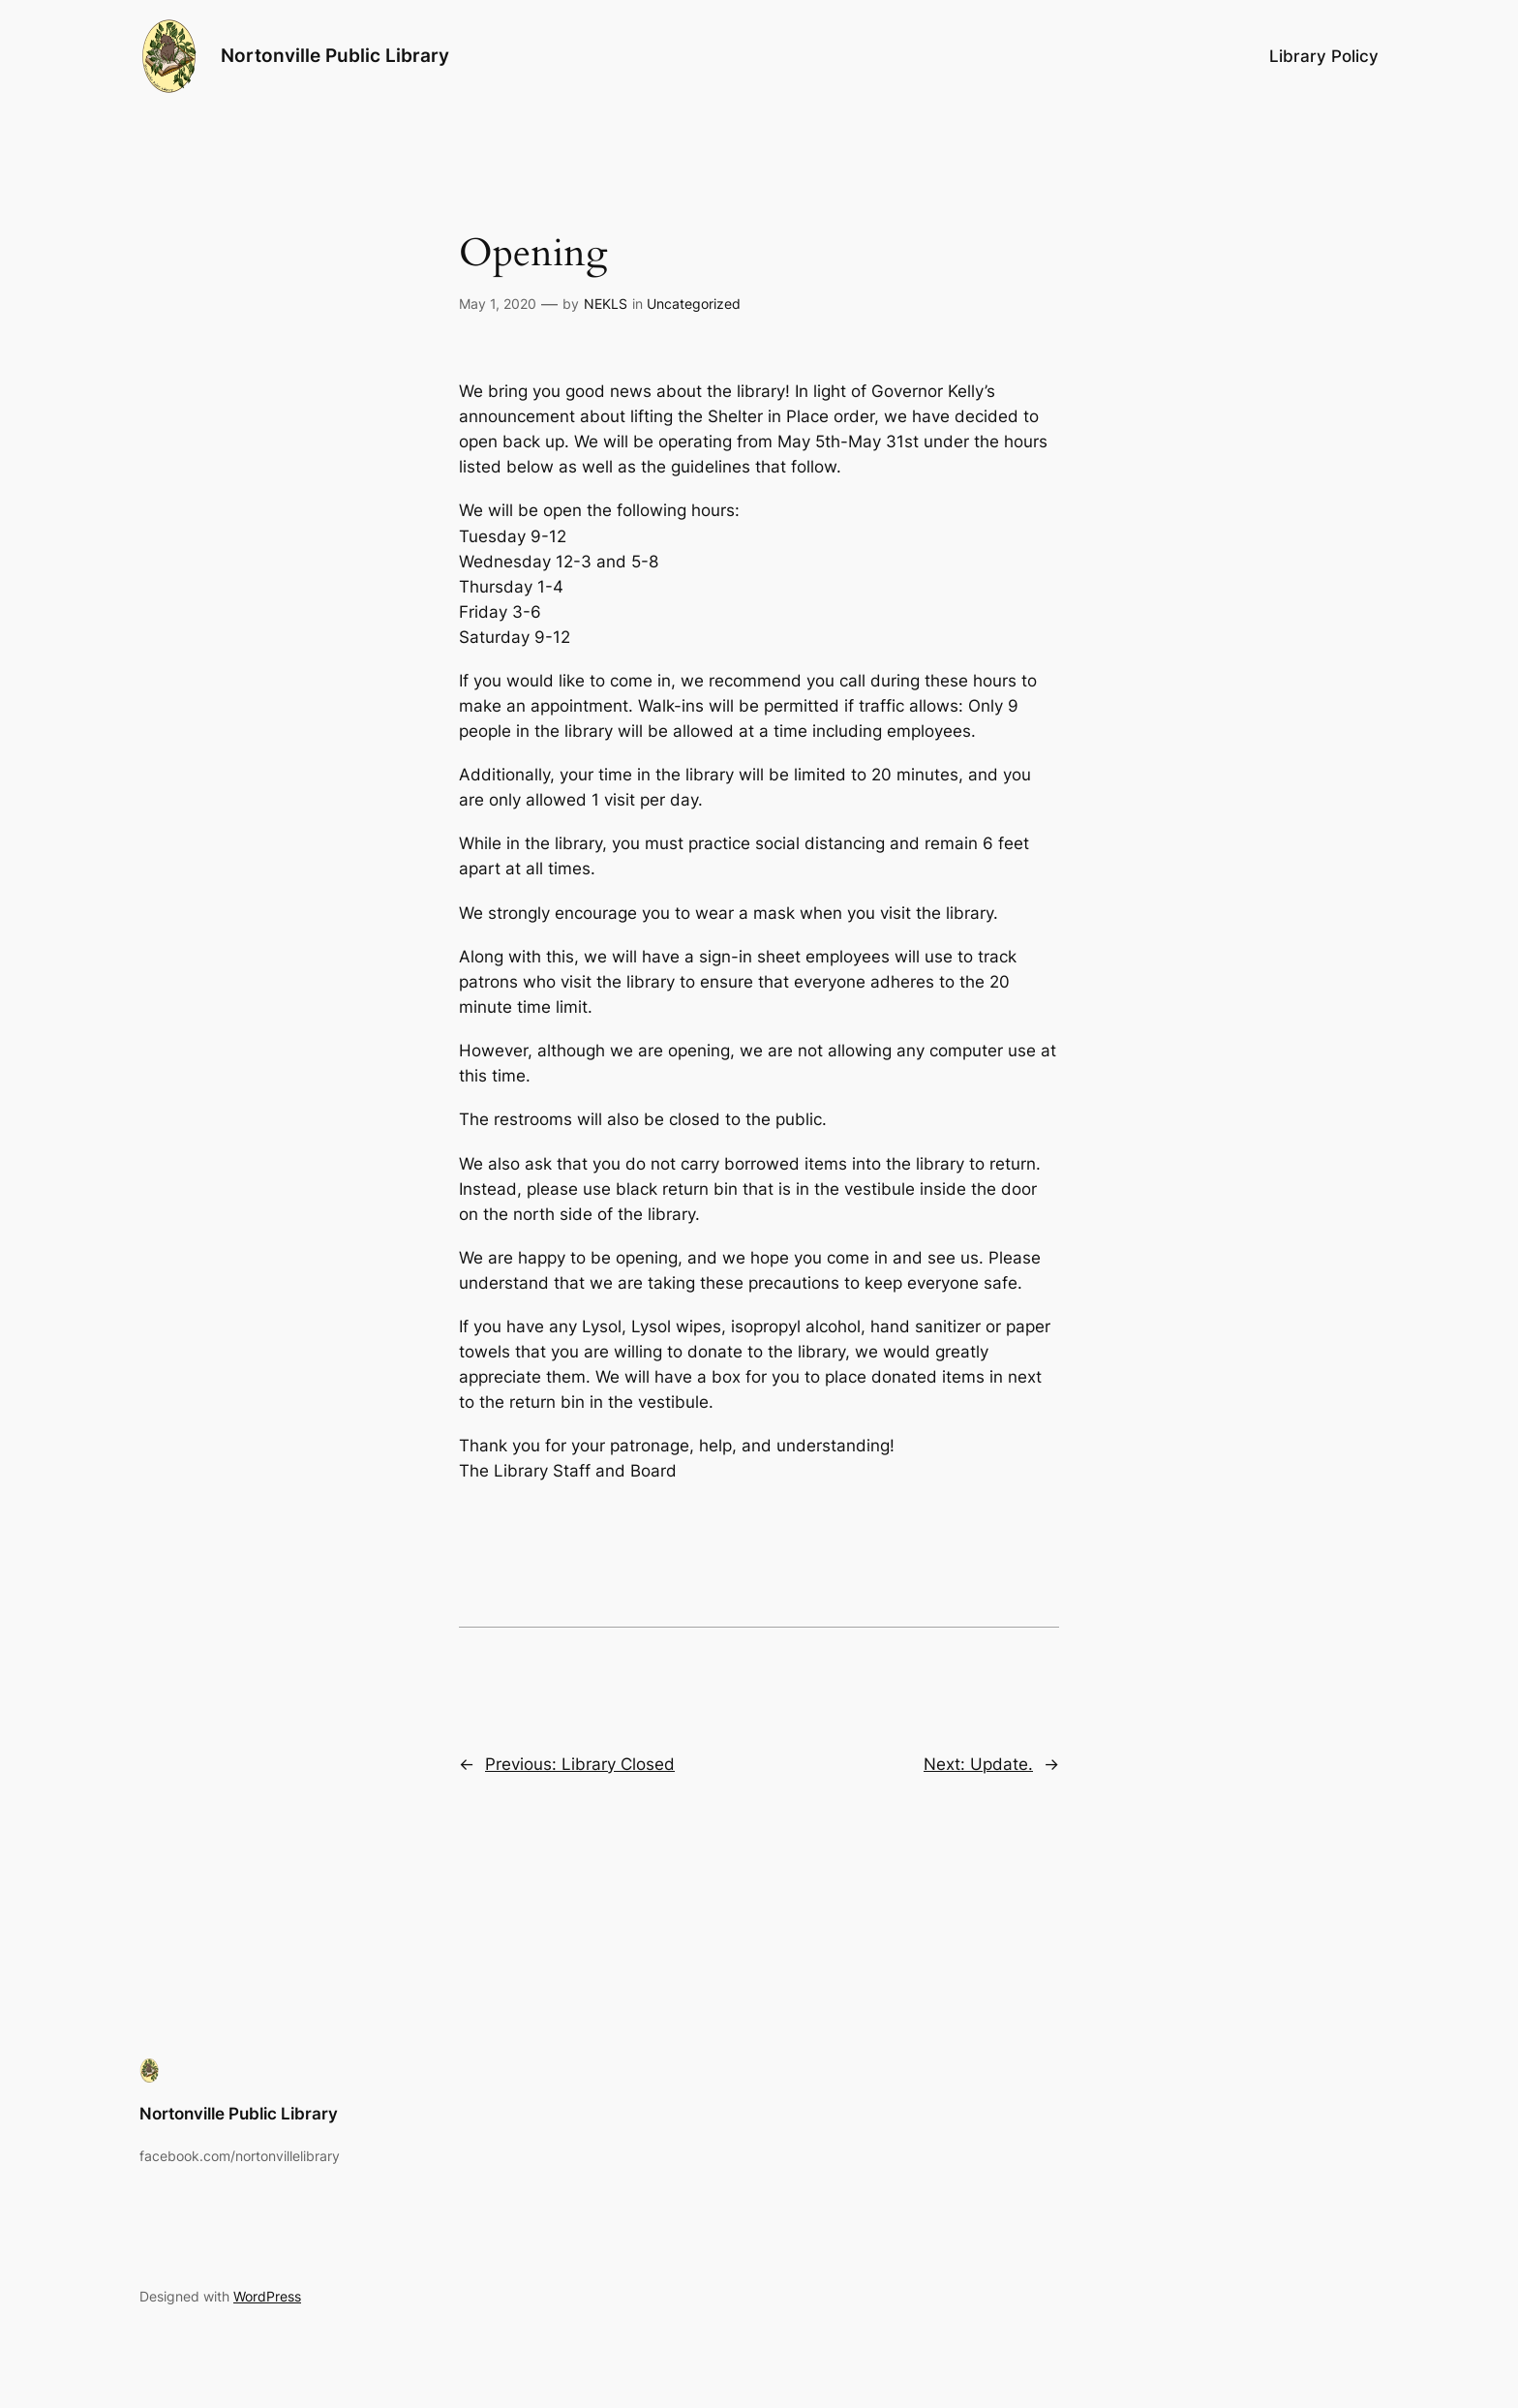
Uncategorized (694, 303)
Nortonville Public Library (335, 55)
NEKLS (605, 303)
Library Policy (1324, 56)
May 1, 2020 (497, 303)
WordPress (267, 2296)
